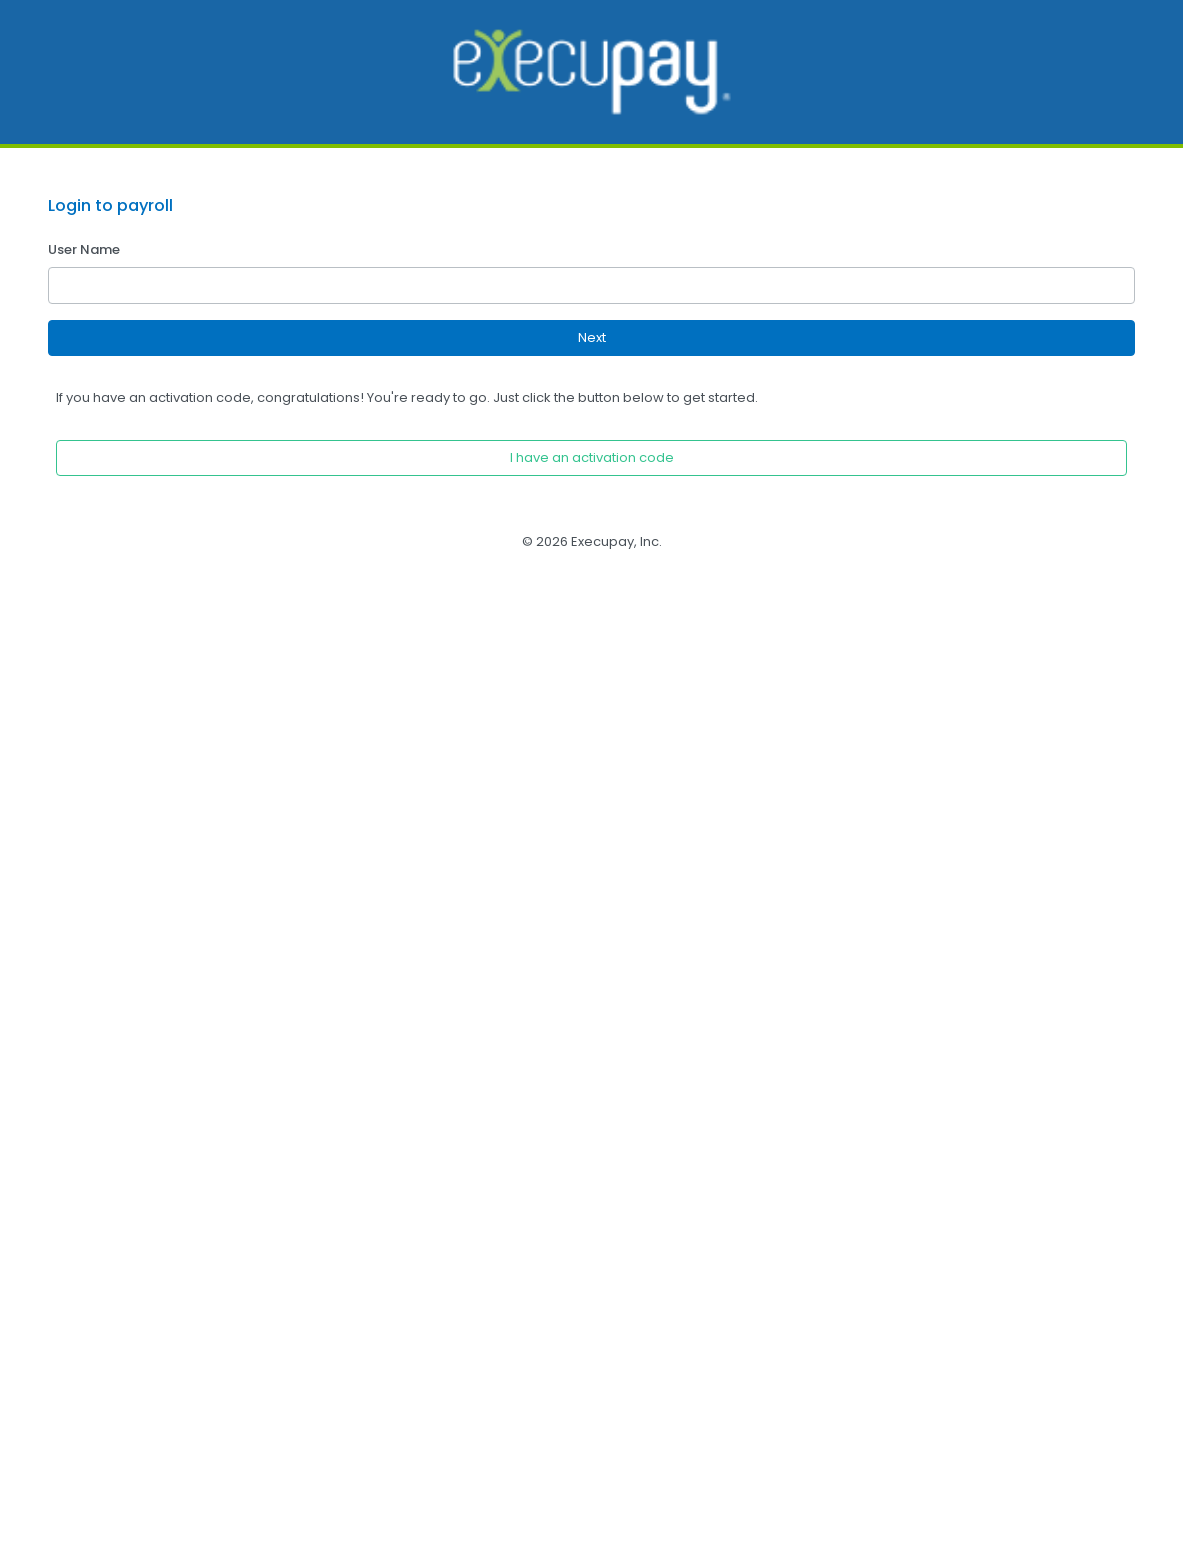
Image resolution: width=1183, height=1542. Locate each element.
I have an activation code (592, 457)
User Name (84, 249)
